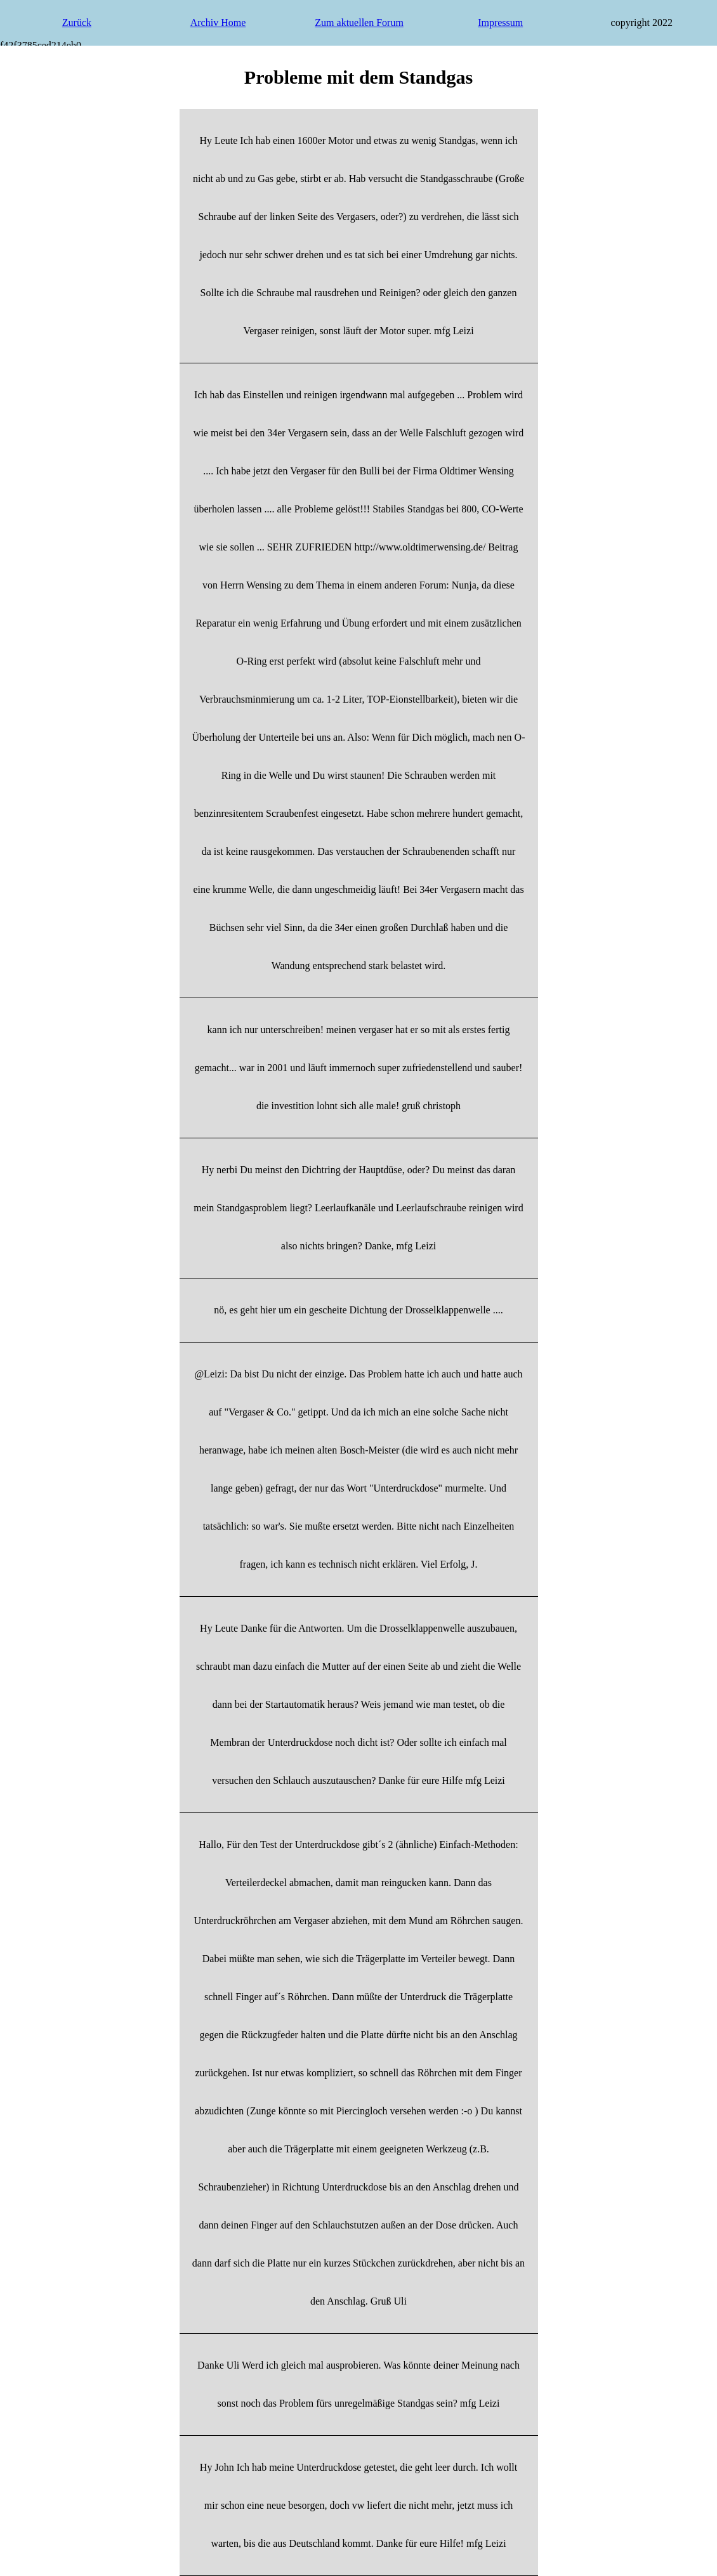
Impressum (500, 22)
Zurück (76, 22)
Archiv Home (218, 22)
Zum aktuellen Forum (359, 22)
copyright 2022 (642, 22)
